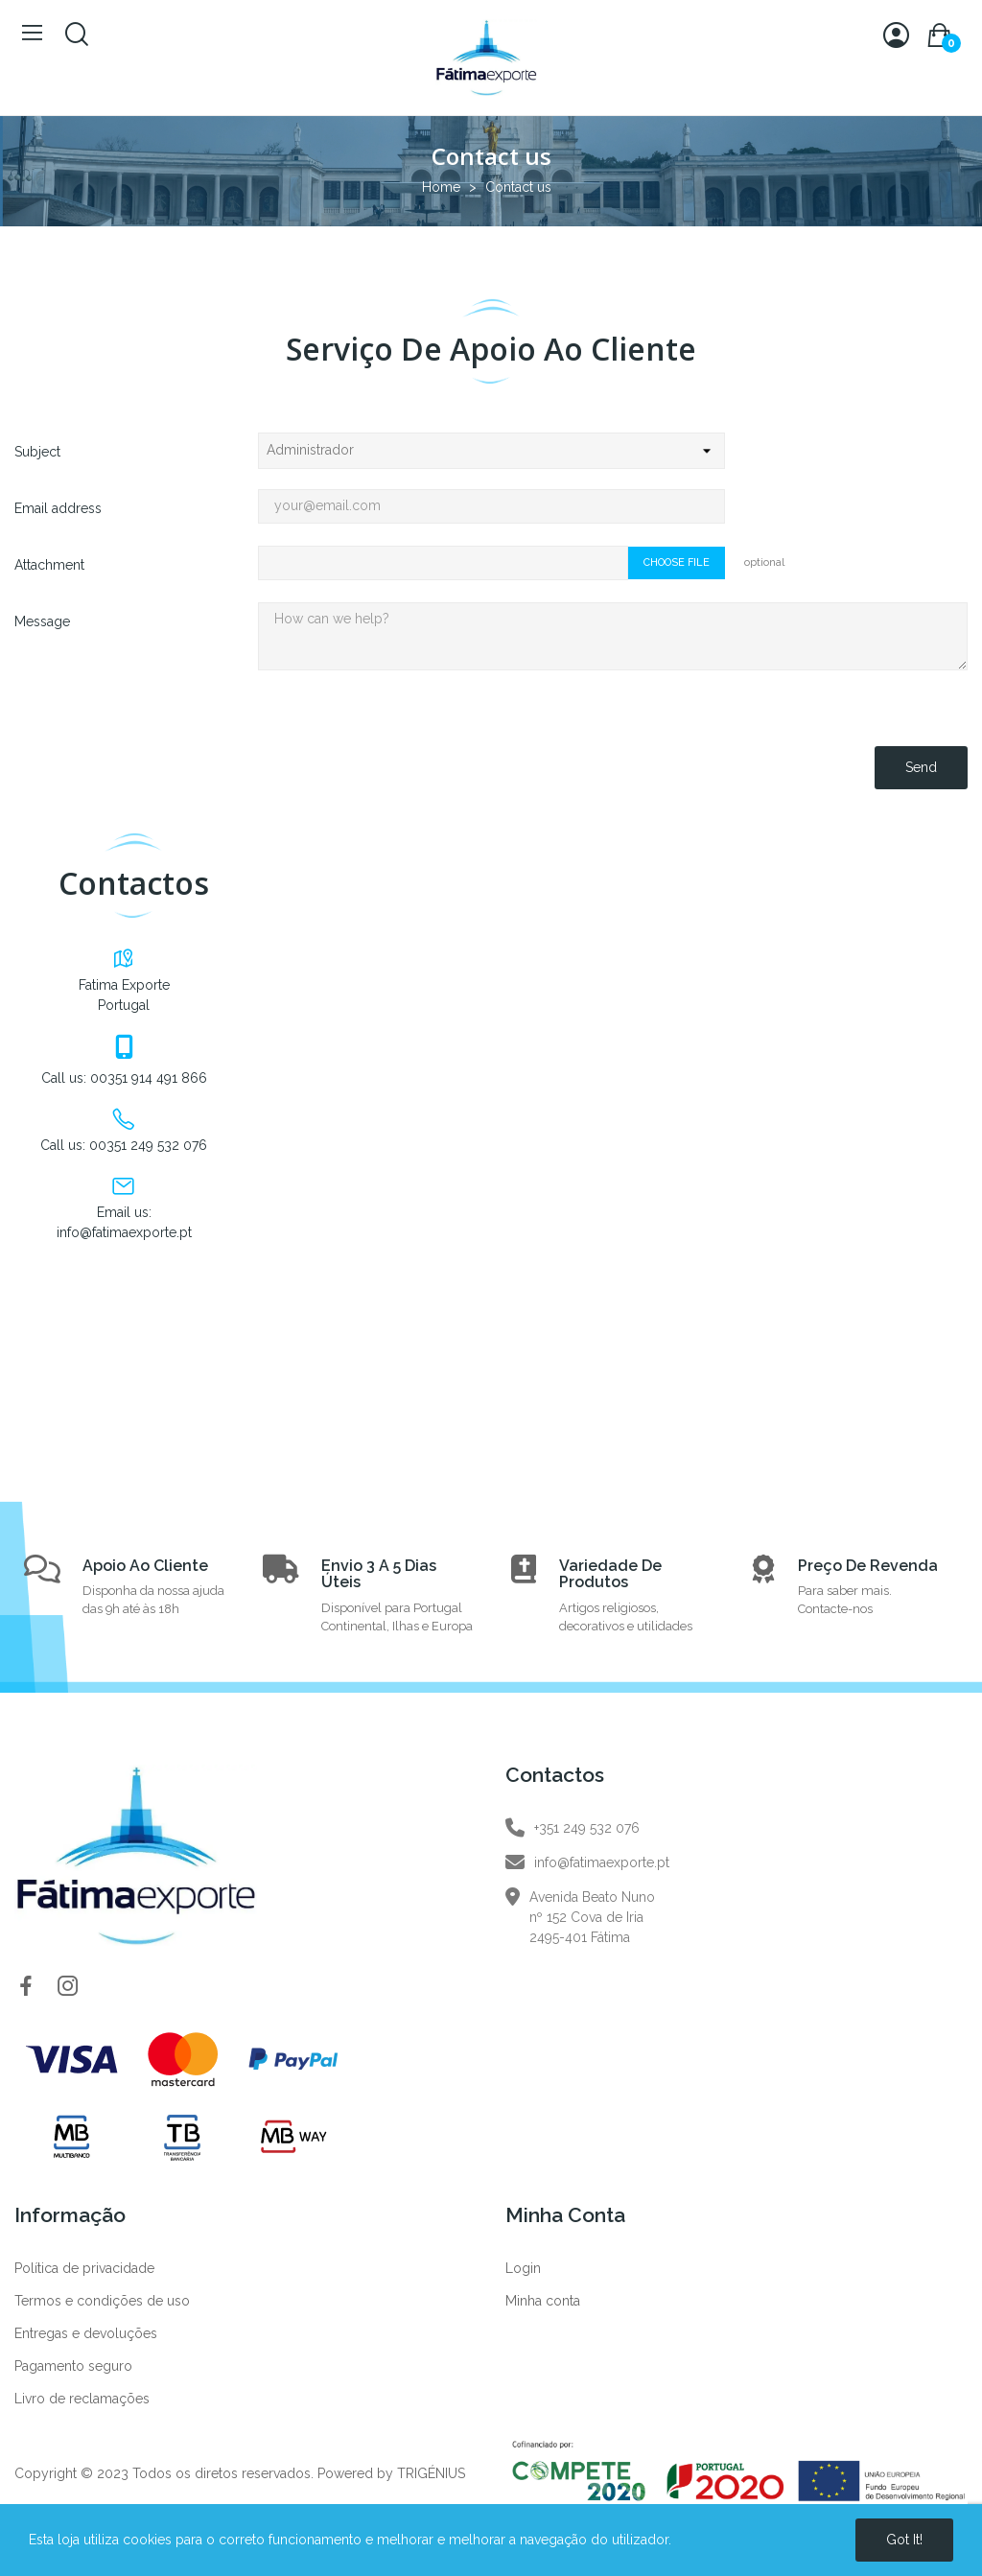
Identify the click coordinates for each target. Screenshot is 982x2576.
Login (523, 2268)
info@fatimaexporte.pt (124, 1232)
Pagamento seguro (73, 2366)
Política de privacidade (84, 2268)
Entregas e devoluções (85, 2333)
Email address (58, 508)
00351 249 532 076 (148, 1145)
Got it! (904, 2539)
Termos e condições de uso (102, 2300)
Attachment (49, 565)
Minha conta (542, 2300)
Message (42, 621)
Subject (37, 451)
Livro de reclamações (82, 2398)
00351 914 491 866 (148, 1078)
